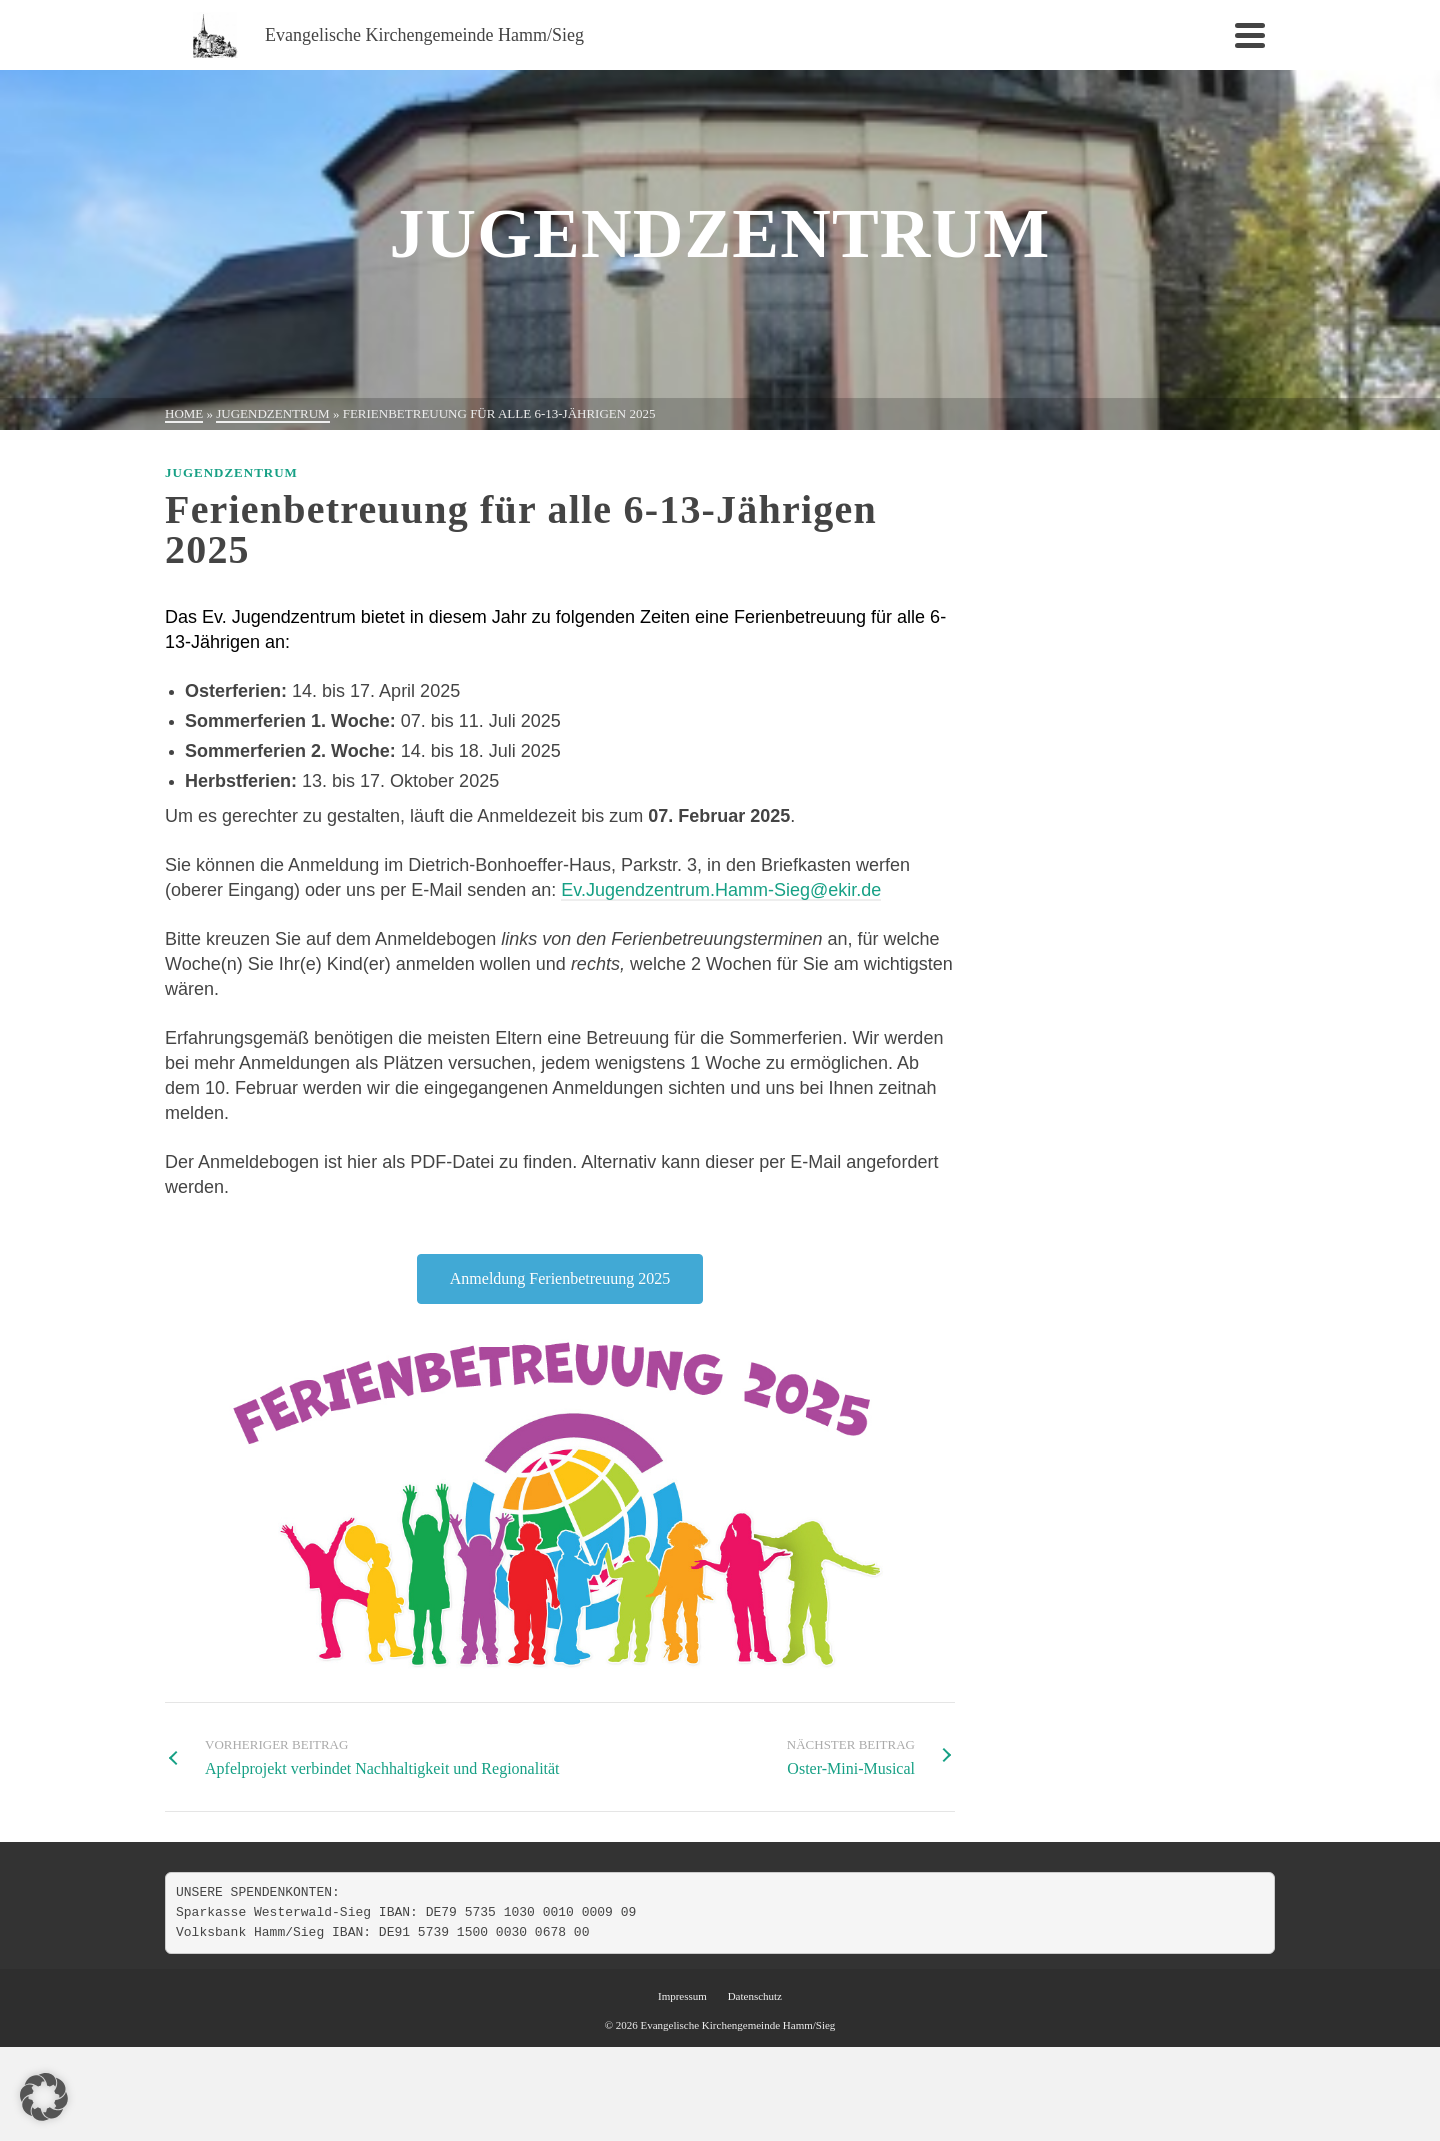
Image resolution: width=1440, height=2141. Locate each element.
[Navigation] (1250, 35)
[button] (44, 2097)
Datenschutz (755, 1996)
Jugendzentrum (231, 472)
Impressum (682, 1996)
